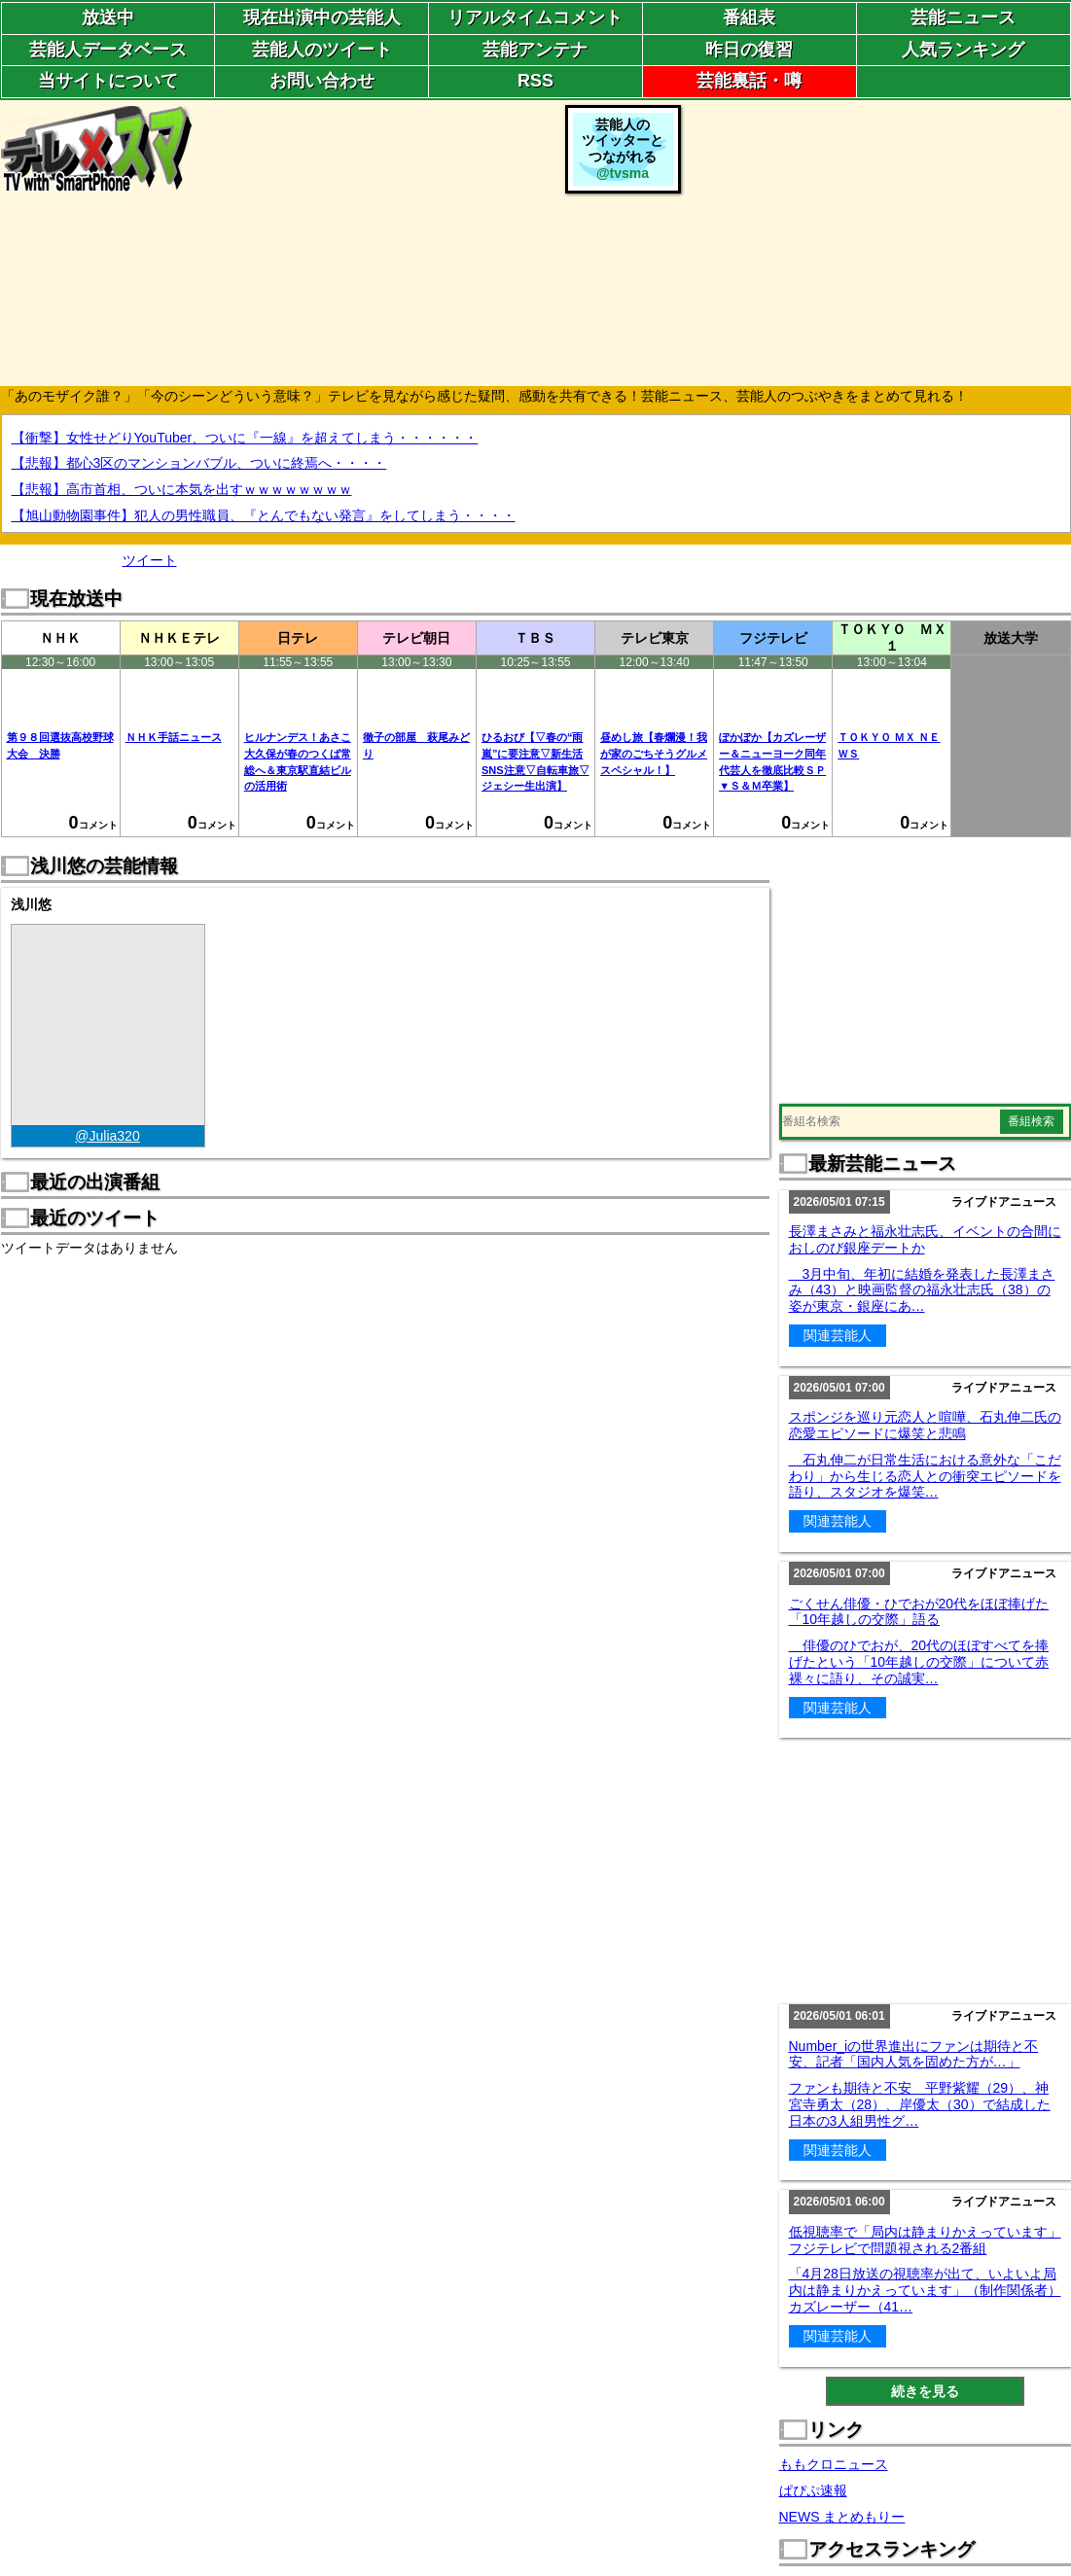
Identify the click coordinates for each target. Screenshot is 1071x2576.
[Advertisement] (878, 241)
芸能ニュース (963, 17)
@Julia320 (107, 1136)
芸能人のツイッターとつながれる (622, 149)
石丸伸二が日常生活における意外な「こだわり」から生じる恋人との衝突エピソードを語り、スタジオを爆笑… (925, 1476)
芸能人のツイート (322, 49)
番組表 (749, 17)
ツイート (150, 560)
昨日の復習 (749, 49)
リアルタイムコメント (535, 17)
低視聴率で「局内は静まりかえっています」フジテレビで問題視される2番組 (925, 2240)
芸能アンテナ (535, 49)
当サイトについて (108, 80)
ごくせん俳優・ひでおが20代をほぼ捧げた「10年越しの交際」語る (919, 1612)
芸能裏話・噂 (749, 80)
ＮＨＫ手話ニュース (173, 737)
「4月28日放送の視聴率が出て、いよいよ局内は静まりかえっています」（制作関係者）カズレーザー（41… (925, 2290)
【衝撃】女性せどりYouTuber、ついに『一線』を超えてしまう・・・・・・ (245, 437)
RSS (535, 80)
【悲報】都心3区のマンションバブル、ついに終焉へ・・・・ (199, 463)
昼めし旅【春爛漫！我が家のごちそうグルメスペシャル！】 (653, 753)
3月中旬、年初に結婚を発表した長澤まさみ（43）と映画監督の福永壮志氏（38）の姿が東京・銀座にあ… (922, 1290)
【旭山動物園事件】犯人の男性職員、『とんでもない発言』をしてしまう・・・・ (264, 515)
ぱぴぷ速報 (813, 2490)
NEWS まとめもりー (842, 2516)
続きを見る (925, 2391)
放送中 (108, 17)
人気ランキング (963, 49)
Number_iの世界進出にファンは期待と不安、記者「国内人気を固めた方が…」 (914, 2054)
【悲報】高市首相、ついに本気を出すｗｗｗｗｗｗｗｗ (182, 489)
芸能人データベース (108, 49)
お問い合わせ (322, 80)
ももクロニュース (833, 2464)
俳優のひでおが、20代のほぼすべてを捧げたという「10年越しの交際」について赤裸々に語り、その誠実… (919, 1662)
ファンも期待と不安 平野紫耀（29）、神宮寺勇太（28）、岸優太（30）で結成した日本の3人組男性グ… (920, 2104)
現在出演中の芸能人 (322, 17)
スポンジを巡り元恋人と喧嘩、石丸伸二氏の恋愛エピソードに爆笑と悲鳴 (925, 1425)
